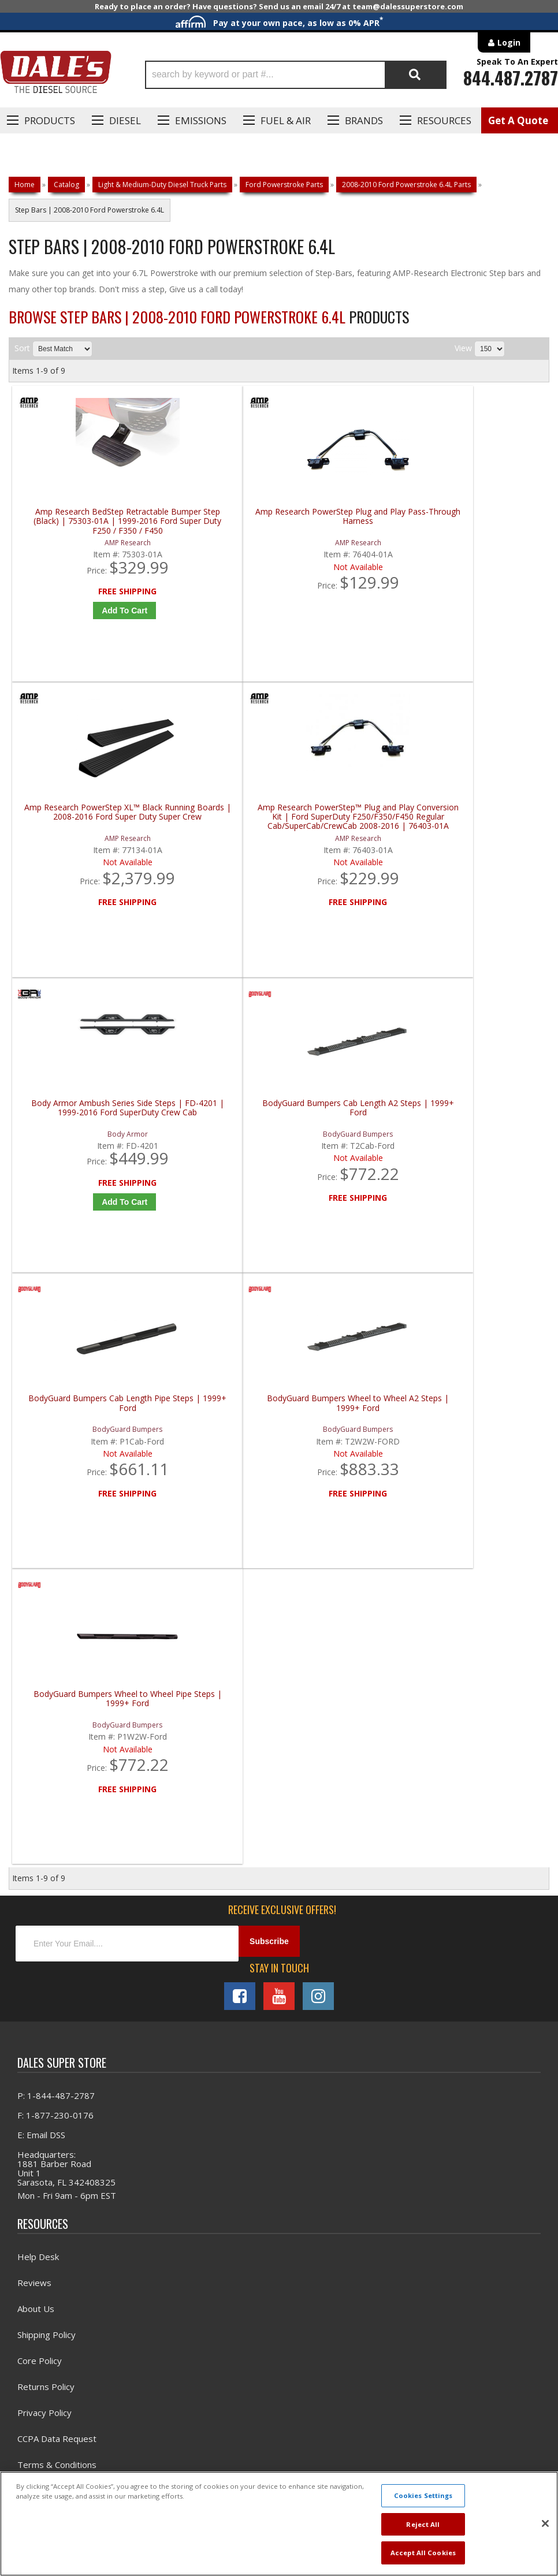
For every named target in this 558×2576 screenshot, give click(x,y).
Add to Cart (82, 627)
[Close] (545, 2523)
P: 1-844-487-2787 (56, 1565)
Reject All (423, 2524)
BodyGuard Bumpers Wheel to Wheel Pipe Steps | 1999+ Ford (80, 1161)
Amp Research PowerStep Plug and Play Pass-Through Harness (214, 537)
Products (49, 120)
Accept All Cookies (423, 2552)
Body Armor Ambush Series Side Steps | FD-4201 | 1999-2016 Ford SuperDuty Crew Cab (79, 849)
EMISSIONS (200, 120)
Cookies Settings (423, 2495)
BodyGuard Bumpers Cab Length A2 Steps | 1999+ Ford (215, 849)
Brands (364, 120)
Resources (444, 120)
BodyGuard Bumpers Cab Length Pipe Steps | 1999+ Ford (350, 849)
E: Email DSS (41, 1604)
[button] (296, 75)
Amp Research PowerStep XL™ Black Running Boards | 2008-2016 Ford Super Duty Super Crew (350, 537)
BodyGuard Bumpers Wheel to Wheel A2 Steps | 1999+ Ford (485, 849)
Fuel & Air (286, 120)
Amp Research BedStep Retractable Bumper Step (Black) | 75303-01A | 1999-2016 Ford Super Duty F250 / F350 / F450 (80, 537)
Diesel (125, 120)
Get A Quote (518, 120)
